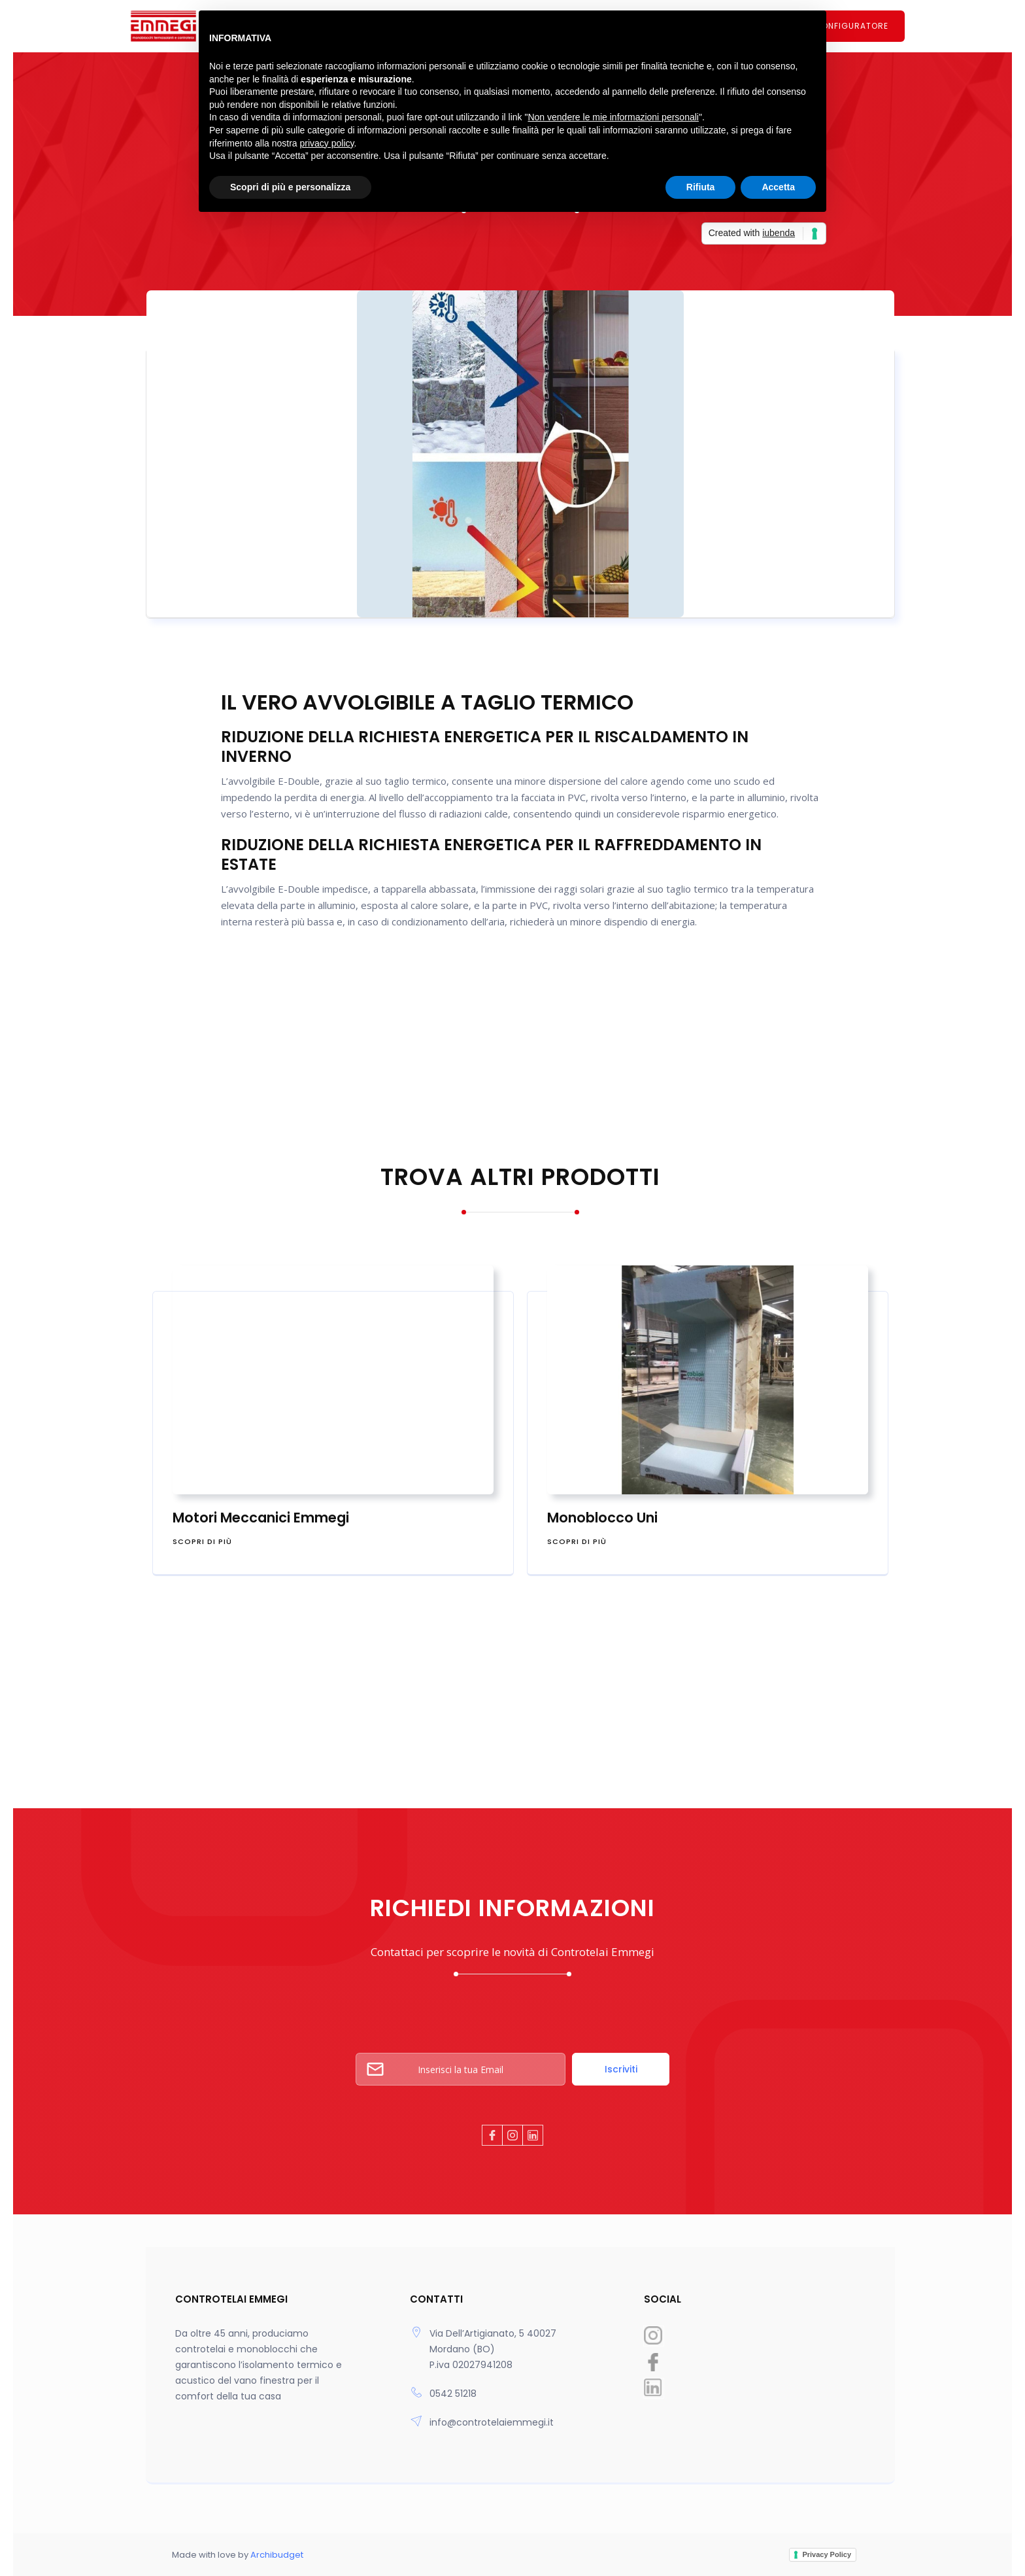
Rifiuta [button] (700, 187)
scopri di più (202, 1541)
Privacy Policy (826, 2554)
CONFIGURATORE (851, 25)
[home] (182, 26)
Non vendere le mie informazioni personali (613, 117)
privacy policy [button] (327, 143)
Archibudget (275, 2555)
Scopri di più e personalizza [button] (290, 187)
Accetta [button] (778, 187)
